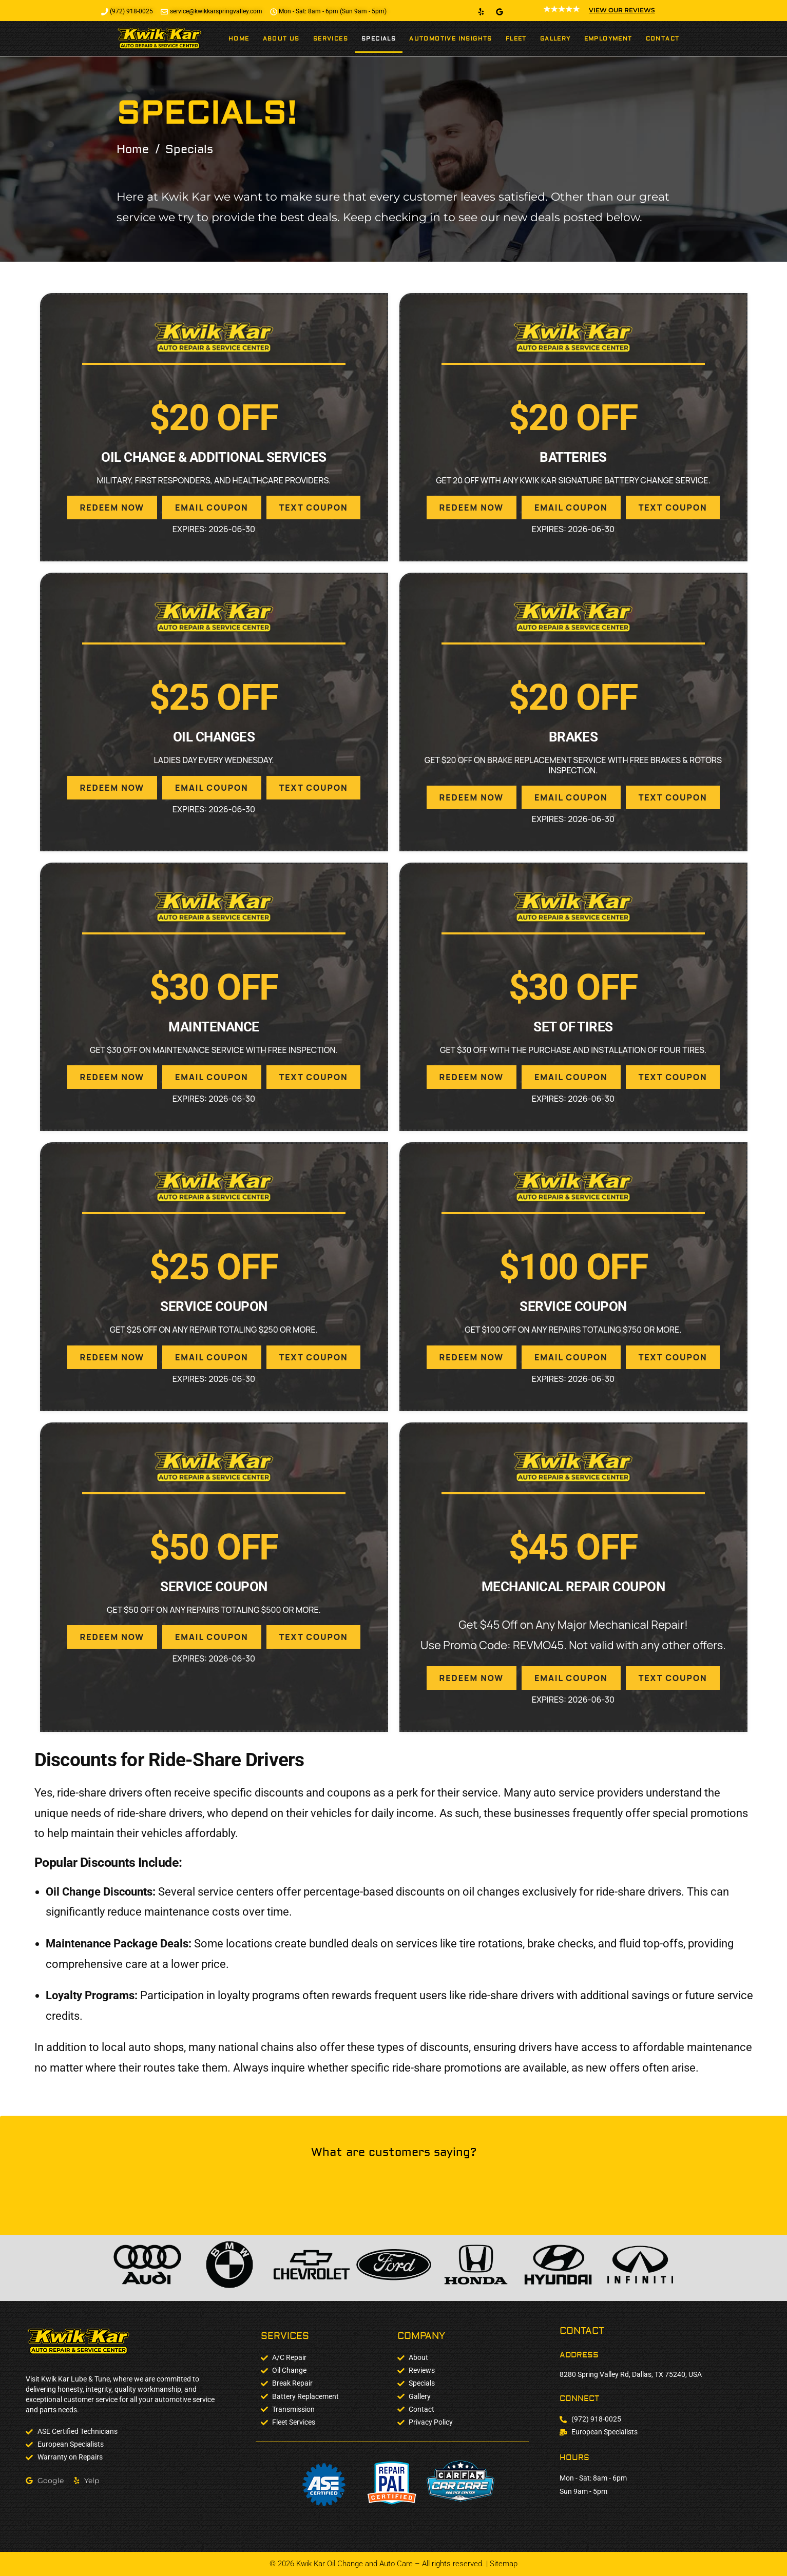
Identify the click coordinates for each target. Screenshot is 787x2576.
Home (238, 39)
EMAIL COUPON (211, 507)
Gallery (555, 39)
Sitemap (503, 2563)
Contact (663, 39)
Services (330, 39)
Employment (608, 39)
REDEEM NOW (112, 507)
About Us (281, 39)
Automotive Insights (450, 39)
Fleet (516, 39)
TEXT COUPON (313, 507)
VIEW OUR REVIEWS (622, 10)
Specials (378, 39)
